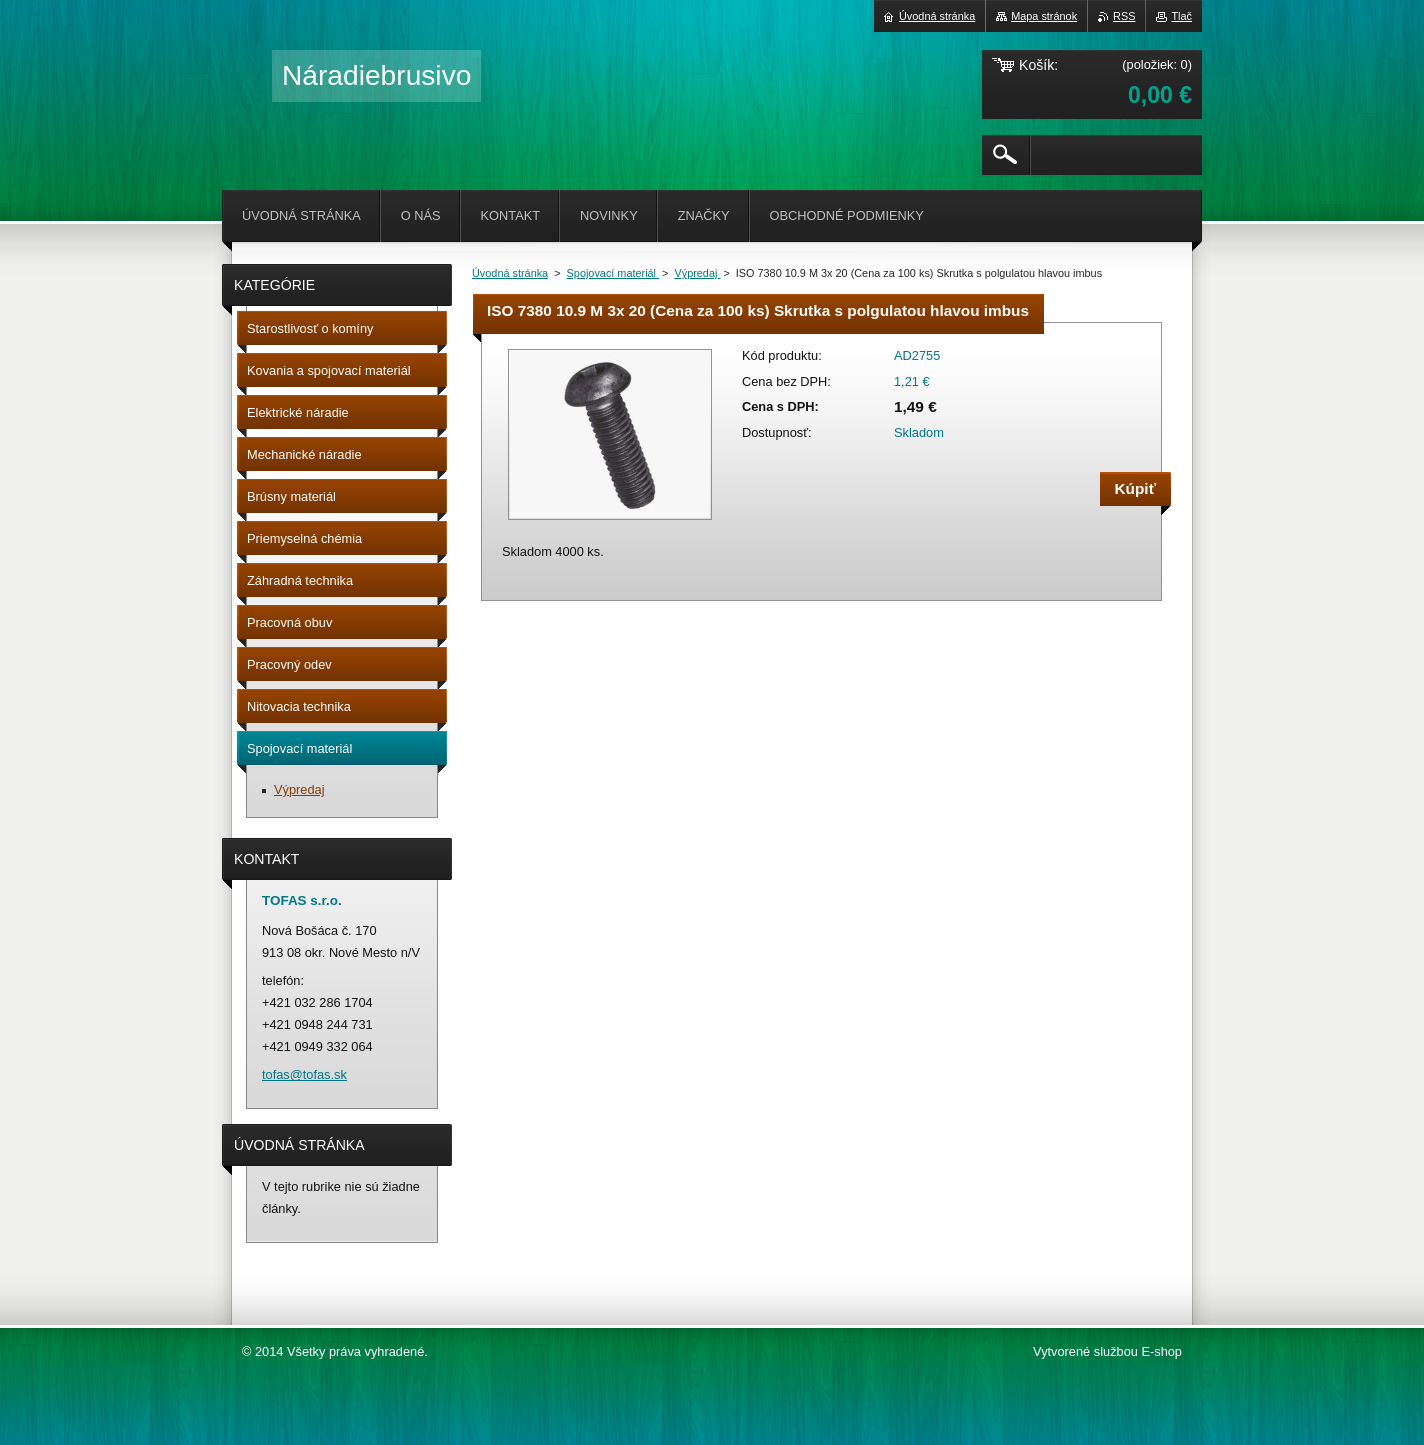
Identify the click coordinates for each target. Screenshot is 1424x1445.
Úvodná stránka (510, 273)
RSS (1124, 16)
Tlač (1181, 16)
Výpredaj (697, 273)
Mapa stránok (1044, 16)
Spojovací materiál (613, 273)
